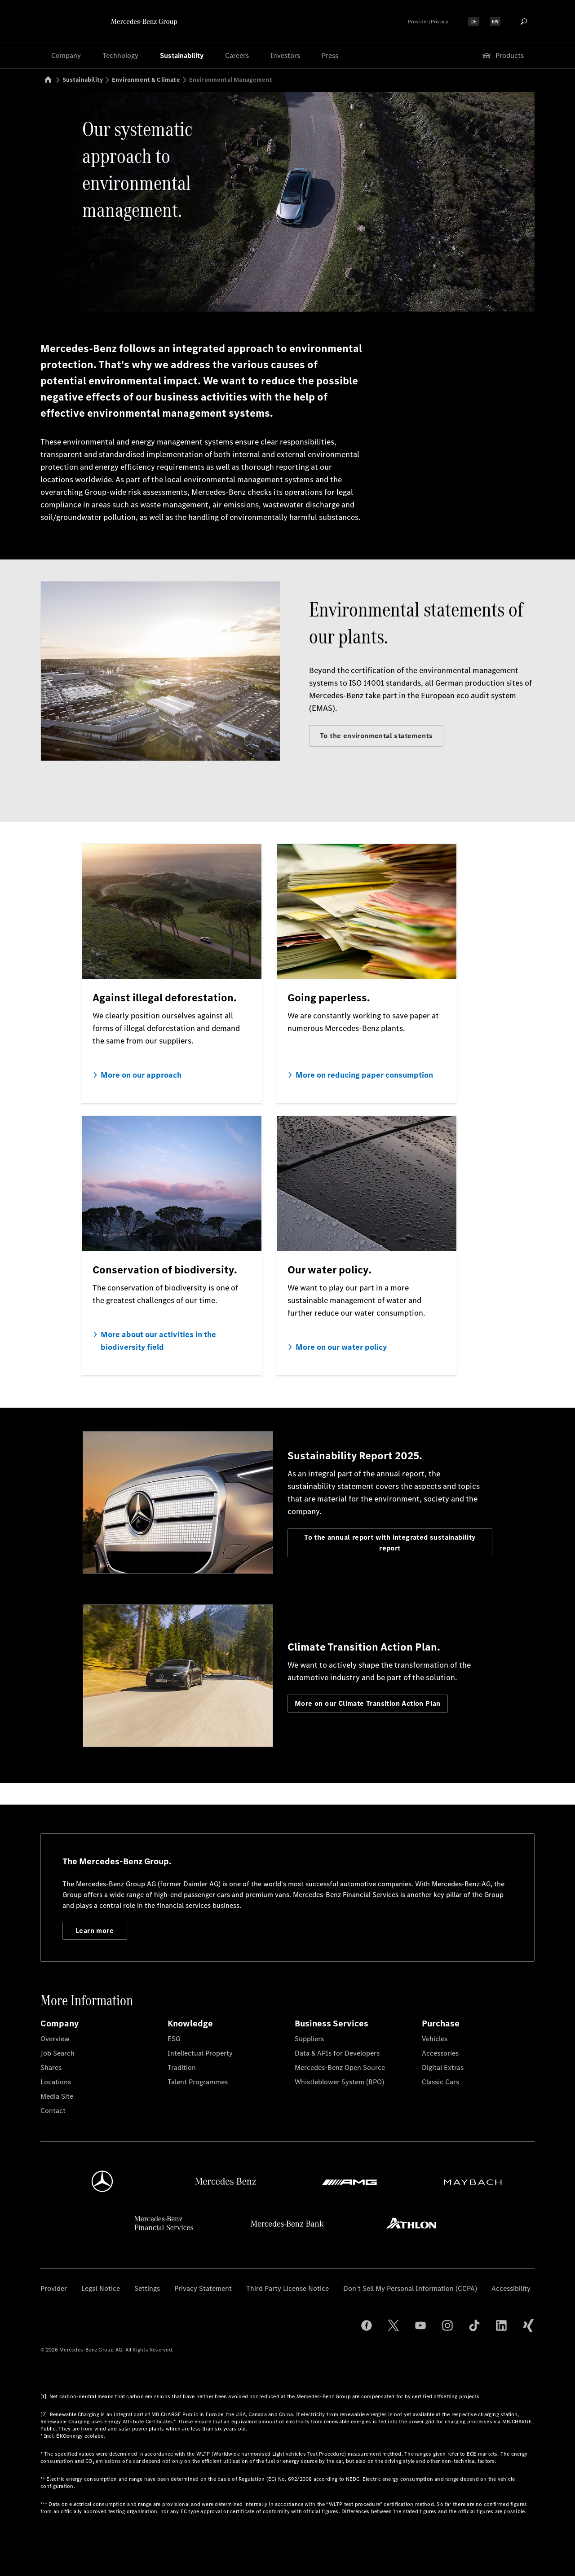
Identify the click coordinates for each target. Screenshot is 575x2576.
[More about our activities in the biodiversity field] (171, 1245)
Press (330, 55)
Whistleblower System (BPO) (339, 2082)
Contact (53, 2110)
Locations (55, 2082)
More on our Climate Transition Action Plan (368, 1703)
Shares (51, 2067)
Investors (285, 55)
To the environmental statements (376, 735)
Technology (120, 55)
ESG (174, 2038)
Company (66, 55)
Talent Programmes (198, 2082)
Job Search (57, 2053)
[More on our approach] (171, 973)
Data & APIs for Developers (337, 2053)
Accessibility (511, 2288)
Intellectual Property (200, 2053)
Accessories (440, 2053)
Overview (55, 2038)
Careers (237, 55)
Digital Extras (443, 2067)
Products (502, 55)
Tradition (182, 2067)
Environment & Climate (146, 79)
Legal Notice (100, 2288)
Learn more (94, 1930)
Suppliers (309, 2038)
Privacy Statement (203, 2288)
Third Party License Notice (287, 2288)
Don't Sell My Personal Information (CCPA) (410, 2288)
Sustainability (181, 55)
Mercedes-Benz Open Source (340, 2067)
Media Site (56, 2096)
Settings (147, 2288)
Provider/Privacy (428, 21)
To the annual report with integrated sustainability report (389, 1542)
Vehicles (434, 2038)
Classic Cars (440, 2082)
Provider (53, 2288)
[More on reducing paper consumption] (366, 973)
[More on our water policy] (366, 1245)
